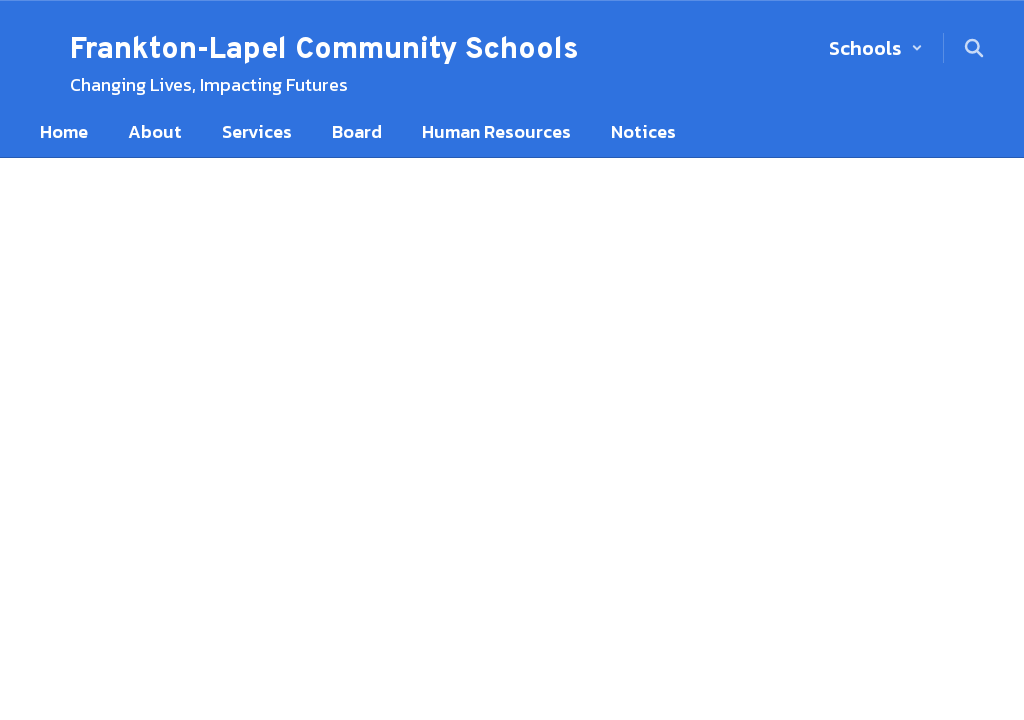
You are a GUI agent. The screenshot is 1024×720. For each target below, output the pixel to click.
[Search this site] (974, 48)
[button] (876, 48)
